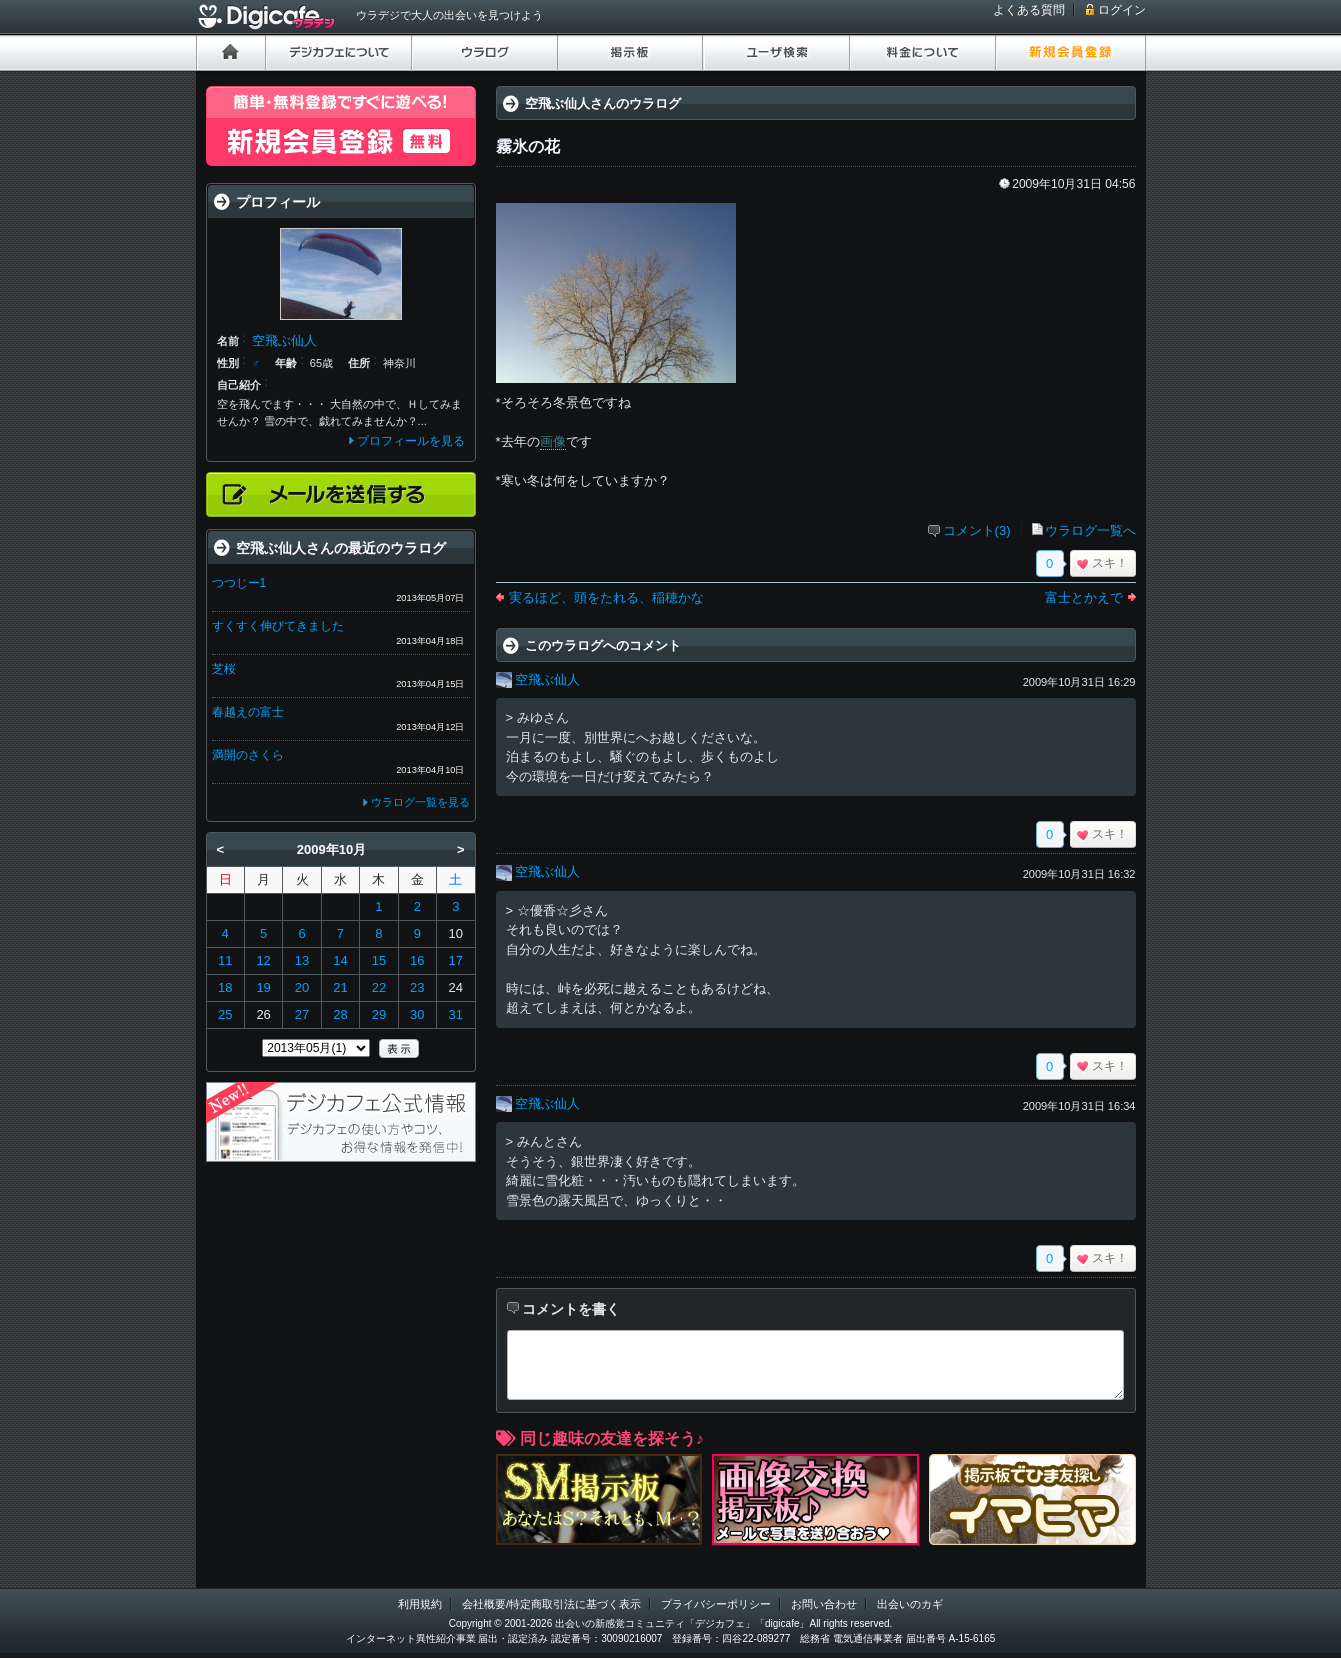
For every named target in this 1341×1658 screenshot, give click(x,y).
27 (302, 1014)
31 (456, 1014)
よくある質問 (1029, 10)
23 (417, 987)
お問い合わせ (824, 1604)
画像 (553, 441)
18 (225, 987)
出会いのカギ (910, 1604)
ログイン (1122, 10)
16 (417, 960)
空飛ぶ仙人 (547, 679)
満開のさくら (248, 755)
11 (225, 960)
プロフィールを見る (411, 441)
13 (302, 960)
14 (340, 960)
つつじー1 (239, 583)
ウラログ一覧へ (1090, 530)
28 (340, 1014)
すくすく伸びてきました (278, 626)
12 (263, 960)
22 (379, 987)
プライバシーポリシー (716, 1604)
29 (379, 1014)
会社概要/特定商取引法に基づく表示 (551, 1604)
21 (340, 987)
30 (417, 1014)
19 (263, 987)
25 (225, 1014)
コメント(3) (977, 530)
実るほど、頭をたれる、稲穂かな (606, 597)
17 (456, 960)
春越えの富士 (248, 712)
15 (379, 960)
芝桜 (224, 669)
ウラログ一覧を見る (420, 802)
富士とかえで (1084, 597)
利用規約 (420, 1604)
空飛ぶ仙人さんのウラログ (603, 103)
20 (302, 987)
